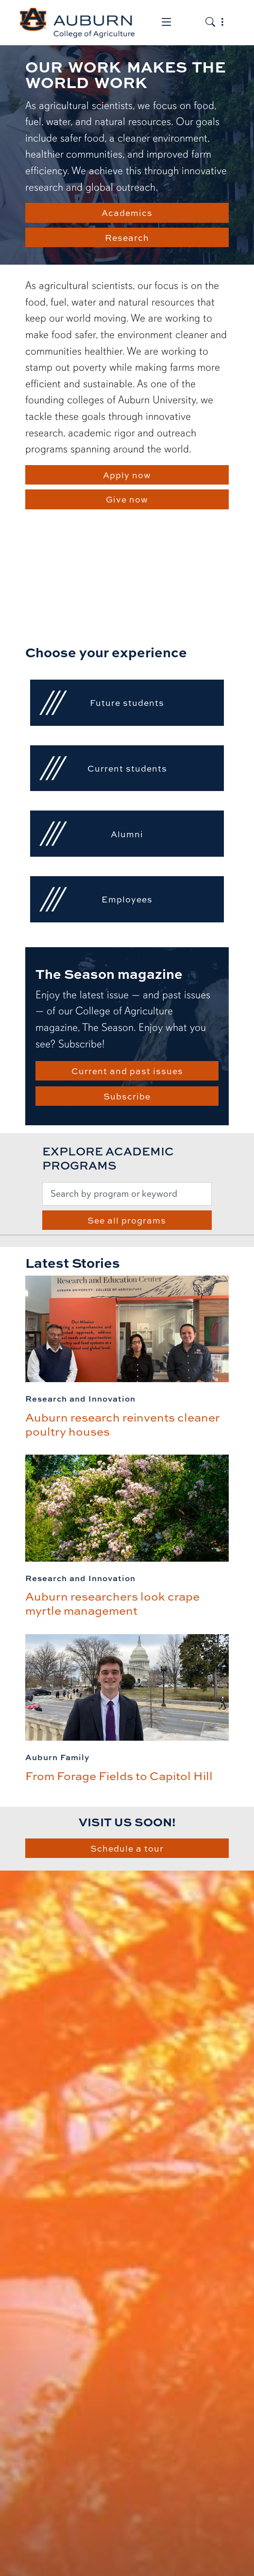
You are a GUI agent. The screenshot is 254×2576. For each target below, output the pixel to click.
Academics (127, 212)
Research (127, 237)
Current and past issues (127, 1071)
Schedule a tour (127, 1848)
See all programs (126, 1220)
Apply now (127, 475)
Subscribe (127, 1096)
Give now (127, 499)
